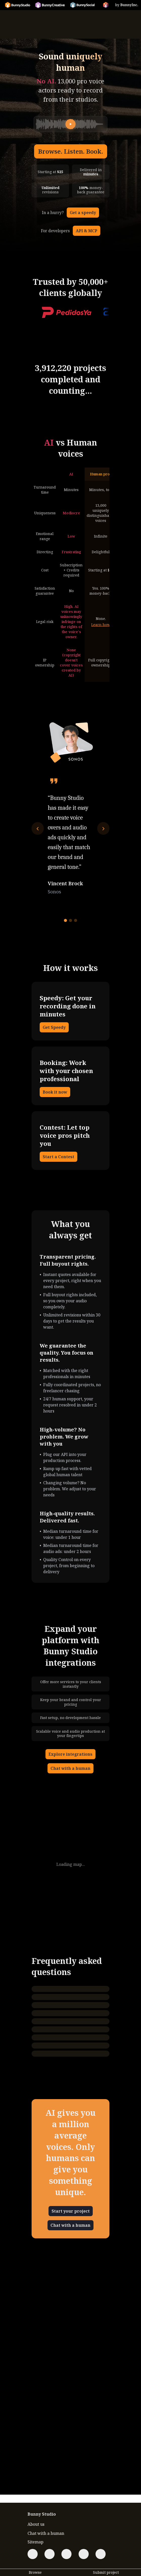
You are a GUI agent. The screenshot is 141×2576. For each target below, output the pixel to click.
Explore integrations (70, 1754)
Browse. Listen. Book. (70, 151)
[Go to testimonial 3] (75, 920)
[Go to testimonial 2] (70, 920)
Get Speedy (54, 1027)
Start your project (71, 2211)
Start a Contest (58, 1156)
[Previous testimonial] (38, 828)
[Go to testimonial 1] (65, 920)
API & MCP (86, 231)
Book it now (55, 1092)
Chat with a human (70, 1768)
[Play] (70, 124)
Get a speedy (83, 212)
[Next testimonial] (103, 828)
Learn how (100, 624)
